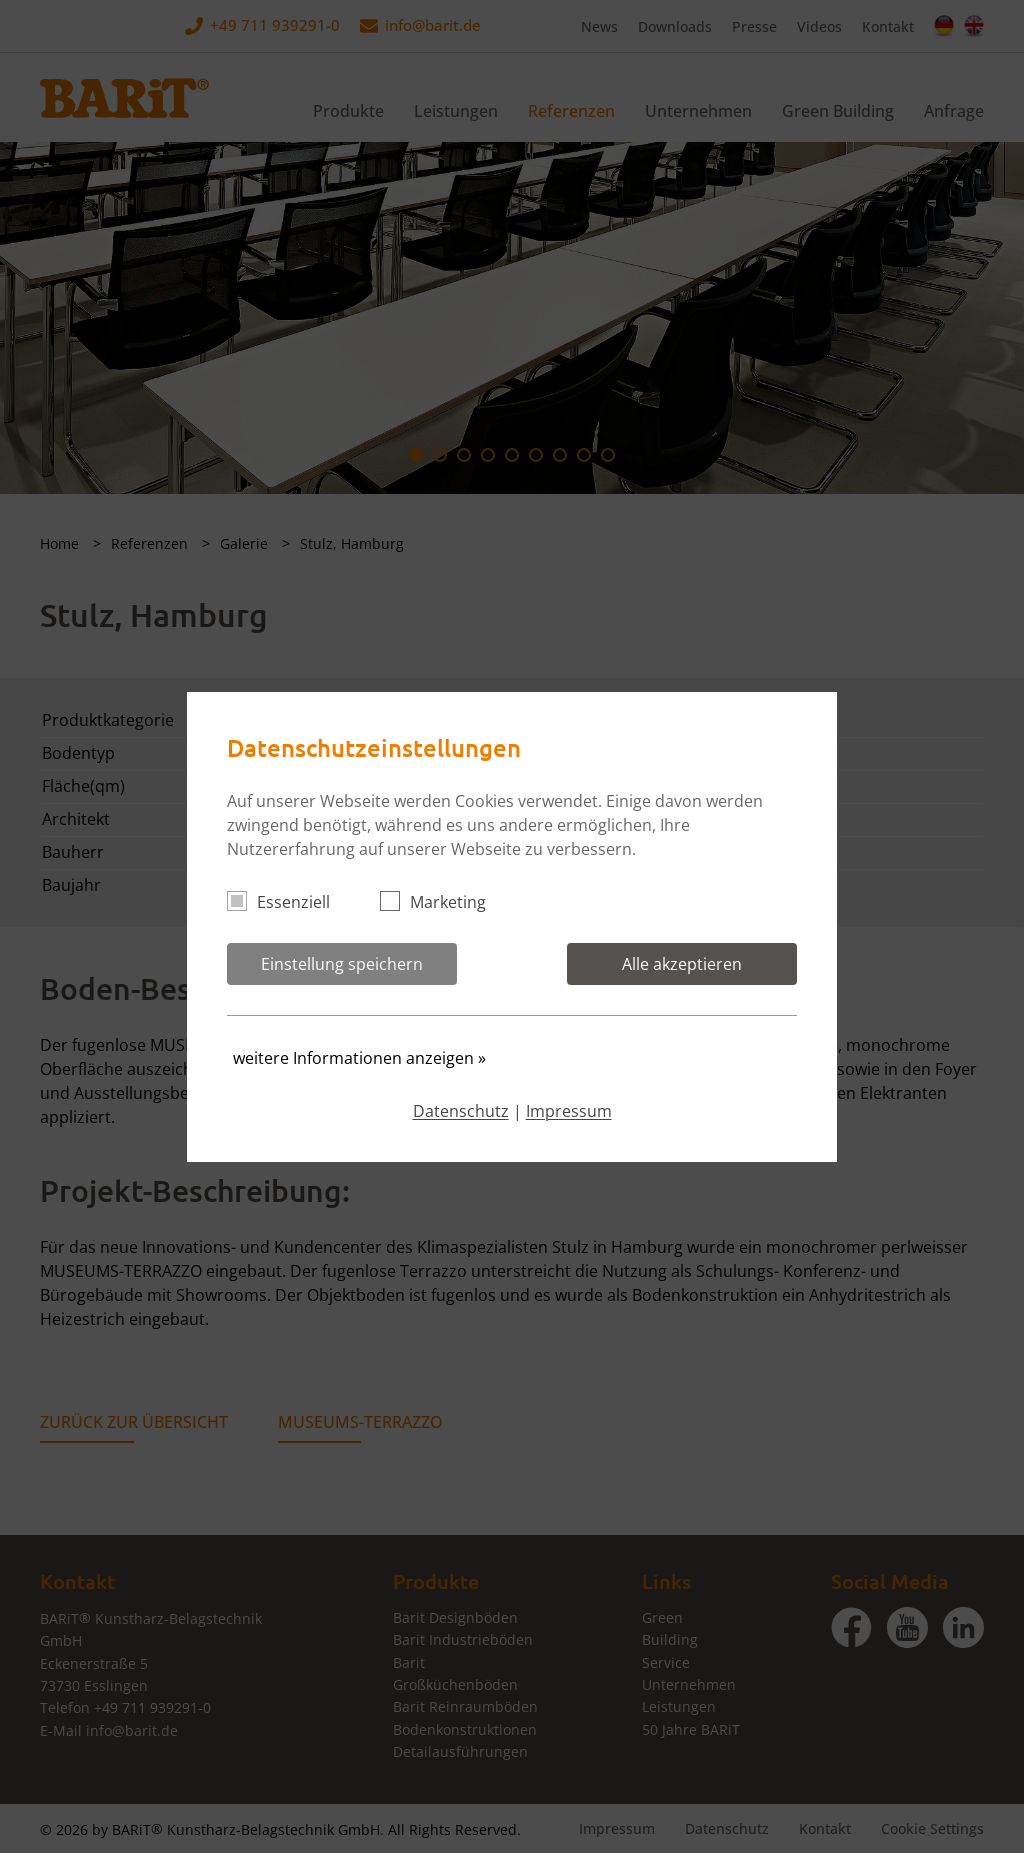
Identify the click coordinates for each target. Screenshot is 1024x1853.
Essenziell (287, 902)
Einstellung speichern (342, 964)
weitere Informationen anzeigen (359, 1058)
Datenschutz (461, 1111)
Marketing (441, 902)
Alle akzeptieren (682, 964)
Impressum (569, 1111)
